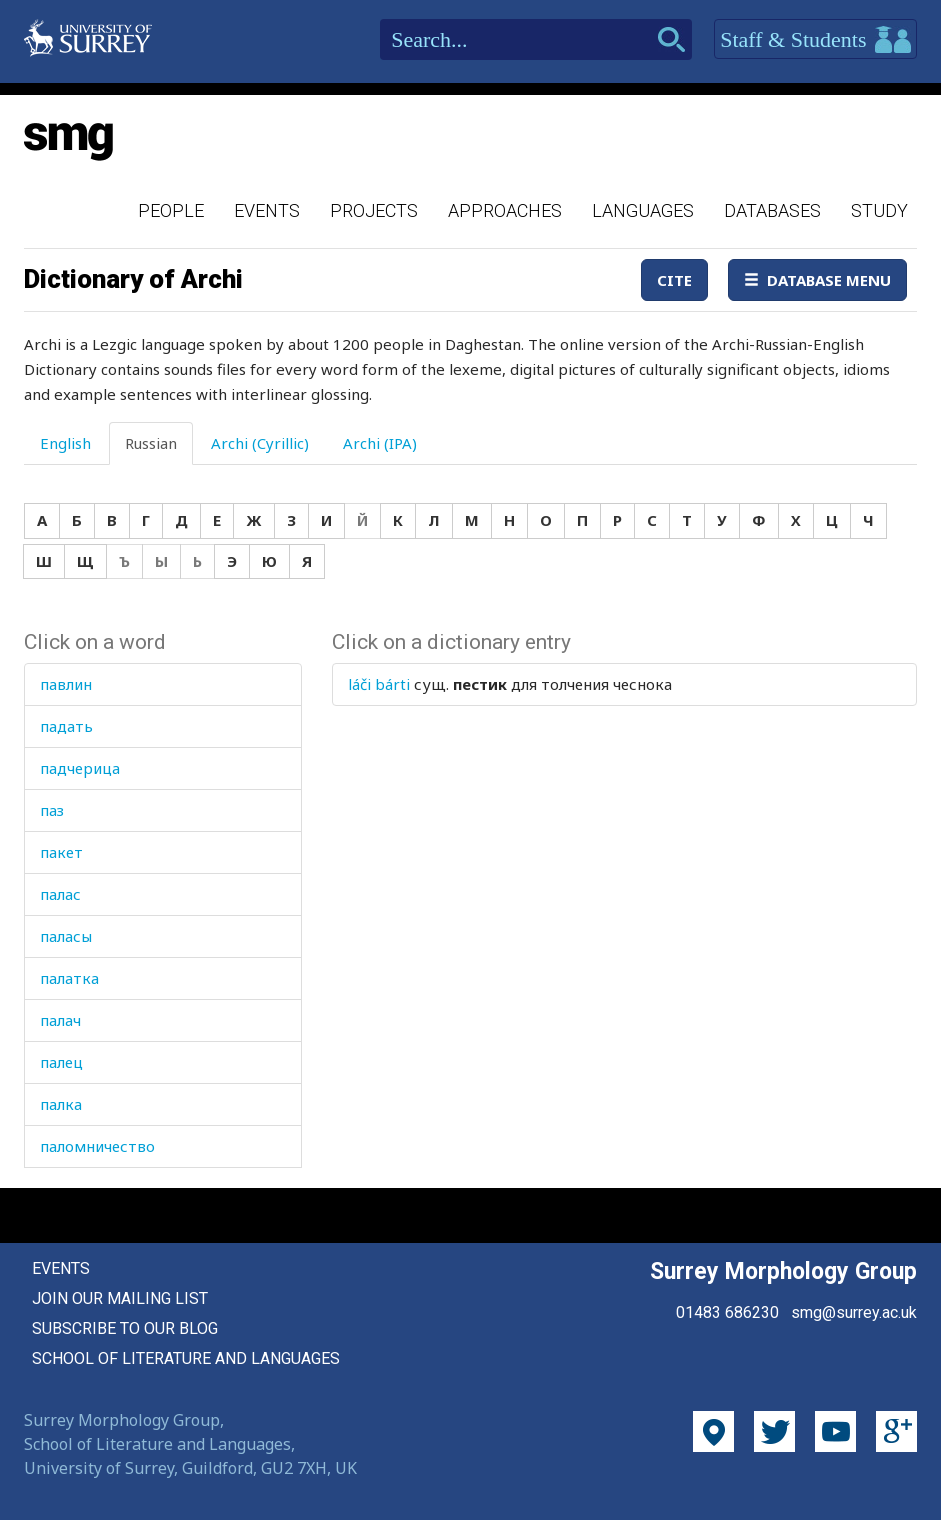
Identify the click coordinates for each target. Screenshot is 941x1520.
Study (879, 210)
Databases (772, 210)
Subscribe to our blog (125, 1328)
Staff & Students (815, 40)
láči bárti (379, 684)
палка (61, 1104)
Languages (643, 210)
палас (60, 894)
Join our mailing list (120, 1298)
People (171, 210)
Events (267, 210)
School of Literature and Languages (186, 1358)
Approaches (505, 210)
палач (60, 1020)
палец (61, 1062)
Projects (374, 210)
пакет (61, 852)
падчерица (80, 768)
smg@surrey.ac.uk (854, 1312)
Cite (674, 280)
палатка (69, 978)
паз (52, 810)
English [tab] (65, 443)
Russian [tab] (151, 443)
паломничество (97, 1146)
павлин (66, 684)
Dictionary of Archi (133, 279)
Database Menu (817, 280)
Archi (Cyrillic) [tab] (260, 443)
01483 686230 (727, 1312)
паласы (66, 936)
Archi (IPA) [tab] (380, 443)
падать (66, 726)
